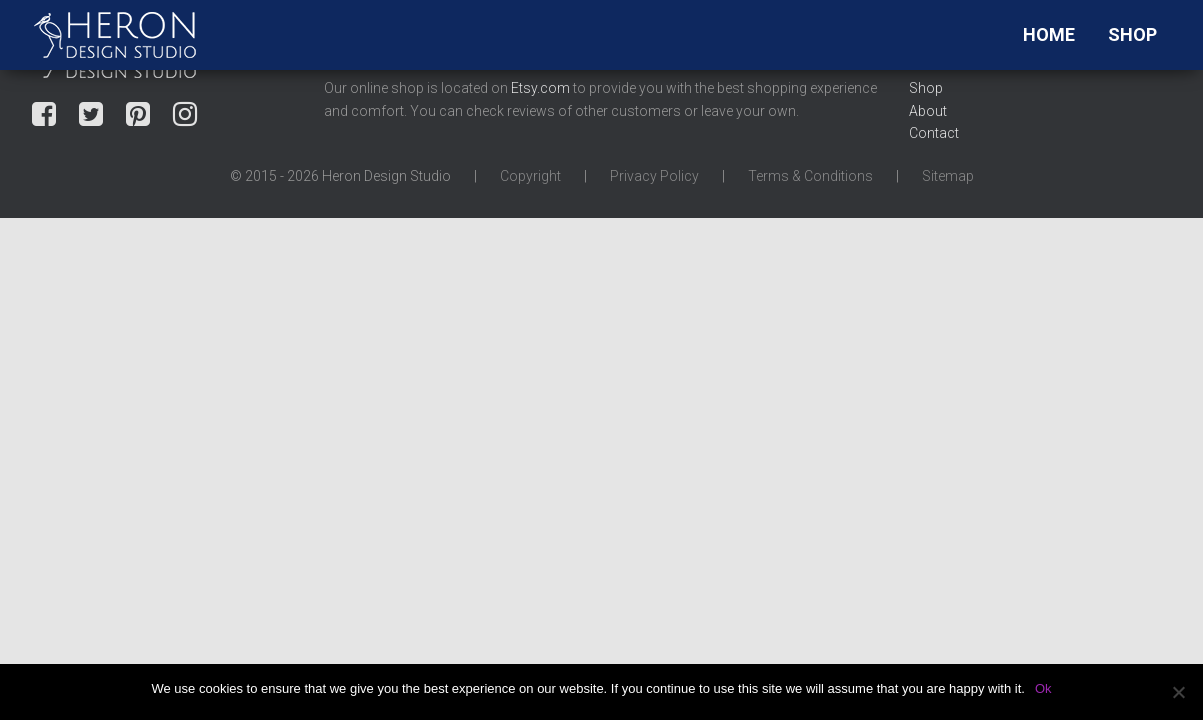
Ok (1043, 688)
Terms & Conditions (810, 176)
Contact (934, 133)
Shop (1132, 34)
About (928, 111)
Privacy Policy (654, 176)
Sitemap (948, 176)
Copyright (530, 176)
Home (1049, 34)
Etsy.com (540, 88)
